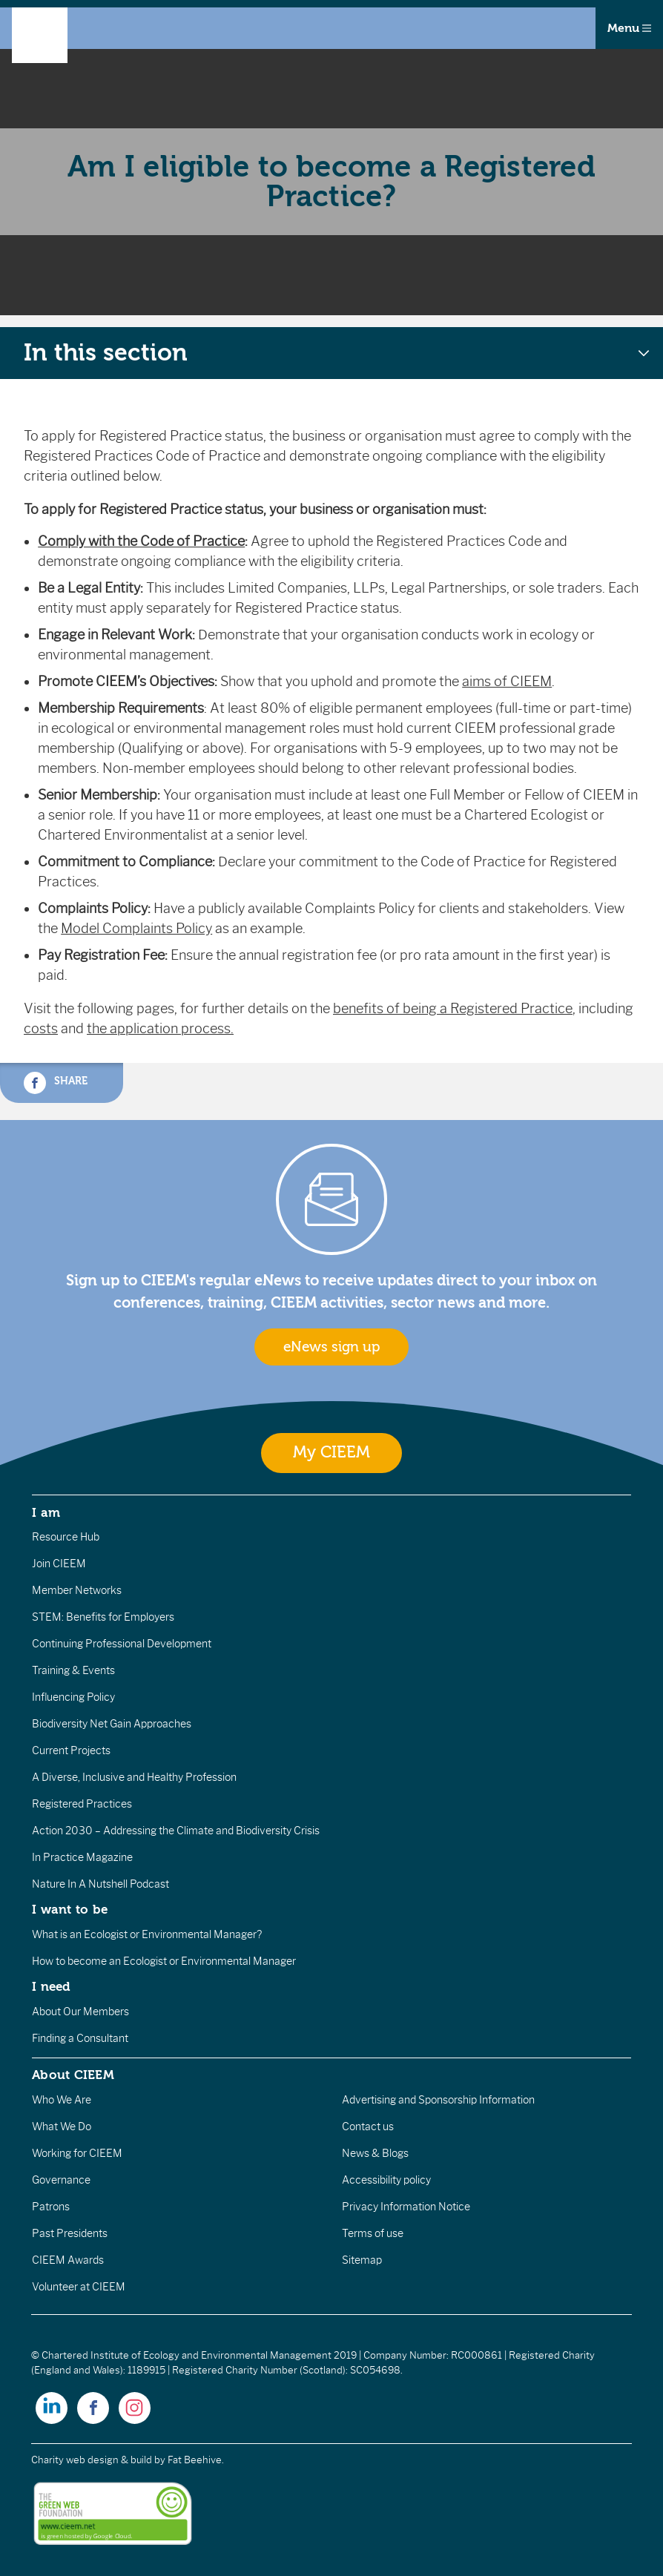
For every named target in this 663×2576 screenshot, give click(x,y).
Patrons (51, 2206)
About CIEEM (73, 2074)
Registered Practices (82, 1804)
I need (51, 1986)
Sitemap (362, 2260)
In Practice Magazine (82, 1857)
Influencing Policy (73, 1697)
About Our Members (80, 2011)
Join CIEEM (59, 1563)
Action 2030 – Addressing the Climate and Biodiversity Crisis (176, 1830)
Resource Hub (65, 1537)
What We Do (61, 2126)
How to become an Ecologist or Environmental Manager (164, 1961)
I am (46, 1512)
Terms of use (372, 2233)
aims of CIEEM (507, 681)
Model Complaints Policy (136, 928)
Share (56, 1083)
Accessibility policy (386, 2180)
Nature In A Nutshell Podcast (100, 1884)
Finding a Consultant (80, 2038)
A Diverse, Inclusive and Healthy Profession (134, 1777)
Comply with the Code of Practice (141, 541)
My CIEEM (331, 1452)
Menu (629, 28)
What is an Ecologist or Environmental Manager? (147, 1934)
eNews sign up (331, 1347)
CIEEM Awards (68, 2260)
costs (41, 1029)
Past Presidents (70, 2233)
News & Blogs (375, 2153)
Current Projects (71, 1750)
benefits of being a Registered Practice (453, 1009)
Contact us (368, 2126)
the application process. (160, 1029)
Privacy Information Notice (406, 2206)
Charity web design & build (91, 2459)
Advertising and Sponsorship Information (438, 2099)
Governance (61, 2180)
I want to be (70, 1909)
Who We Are (61, 2099)
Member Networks (77, 1590)
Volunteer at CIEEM (78, 2286)
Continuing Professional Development (121, 1643)
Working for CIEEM (77, 2153)
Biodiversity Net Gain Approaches (111, 1723)
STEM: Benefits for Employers (103, 1617)
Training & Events (73, 1670)
